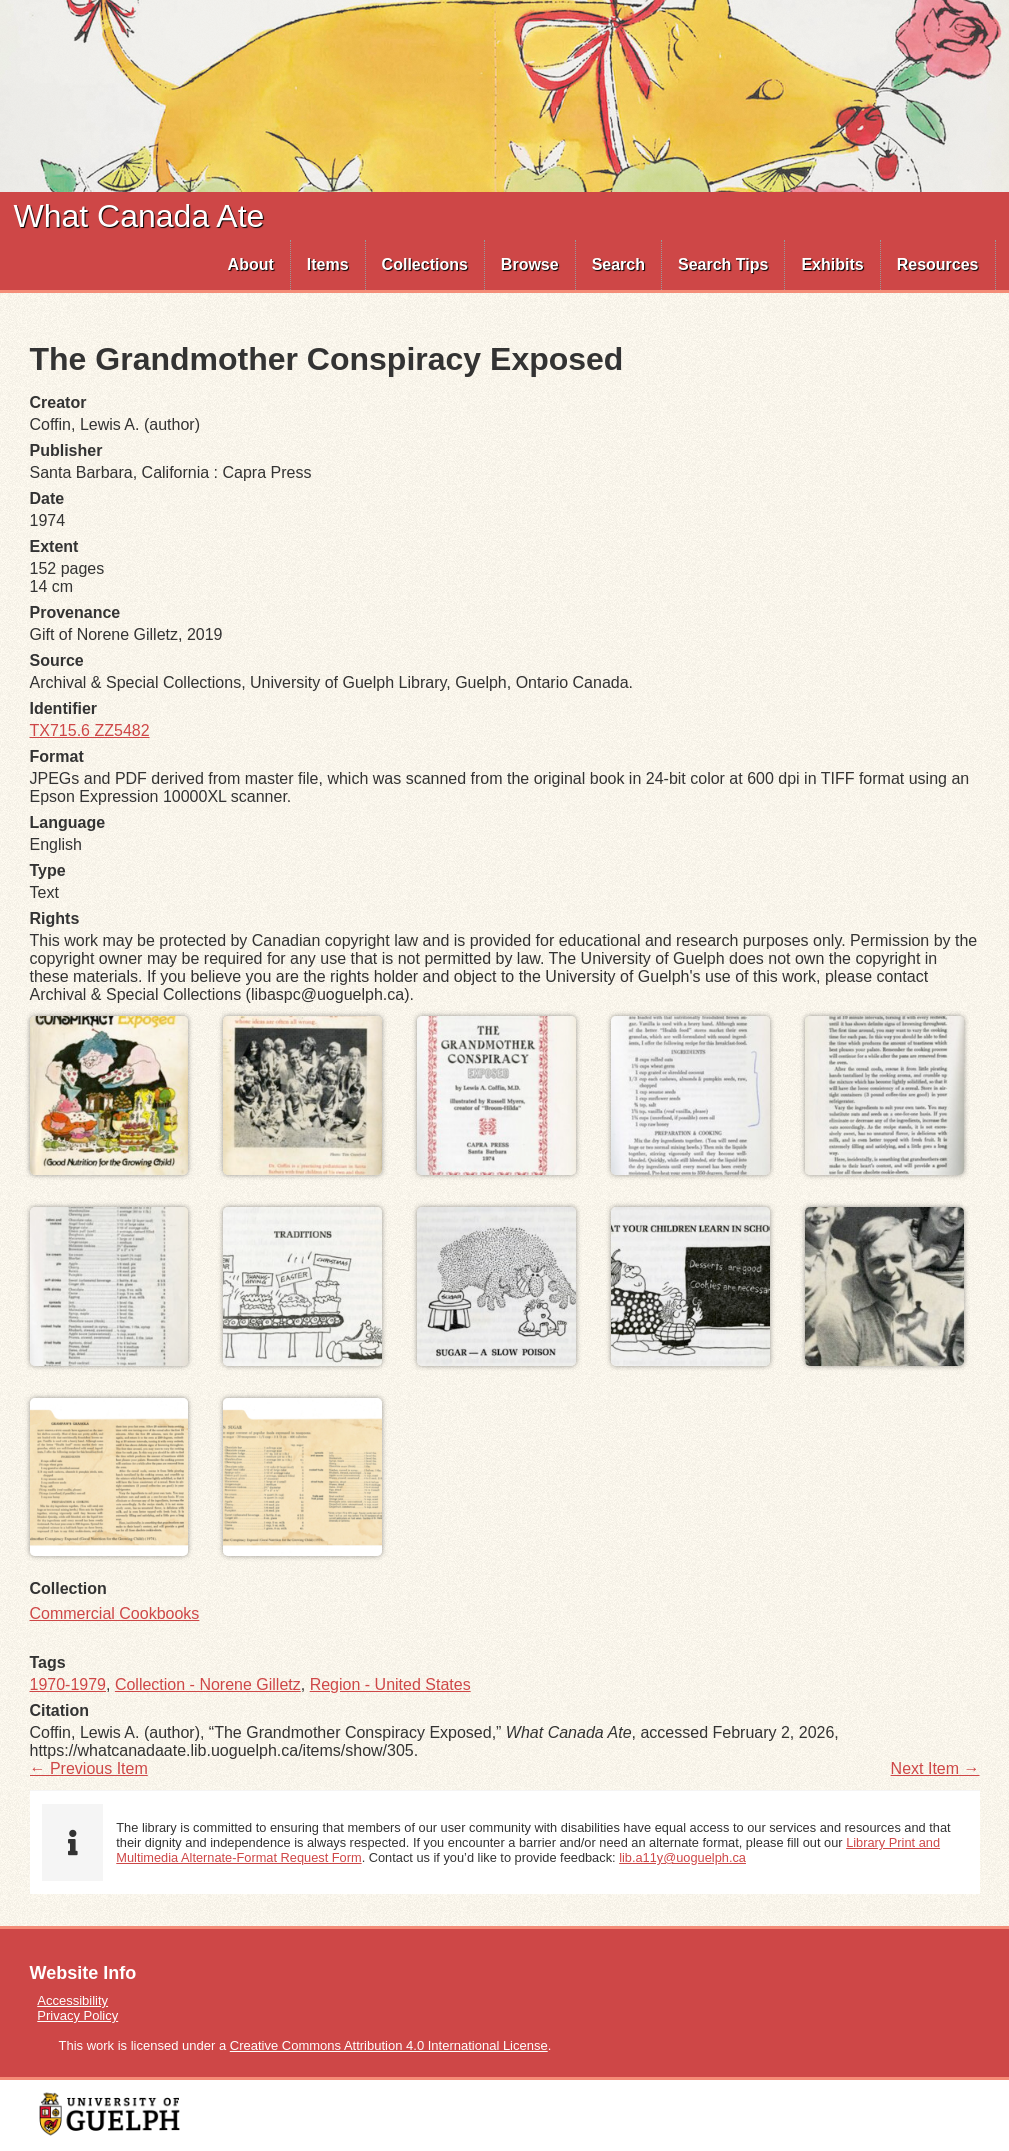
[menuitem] (251, 265)
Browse (530, 264)
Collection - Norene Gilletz (208, 1684)
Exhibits (832, 264)
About (251, 264)
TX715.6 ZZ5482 (90, 730)
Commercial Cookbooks (115, 1613)
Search (618, 264)
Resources (938, 264)
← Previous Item (89, 1768)
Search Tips (723, 264)
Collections (425, 264)
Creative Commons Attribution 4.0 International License (389, 2045)
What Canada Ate (139, 216)
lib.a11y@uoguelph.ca (682, 1857)
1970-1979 (68, 1684)
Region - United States (390, 1684)
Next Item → (935, 1768)
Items (328, 264)
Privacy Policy (77, 2015)
